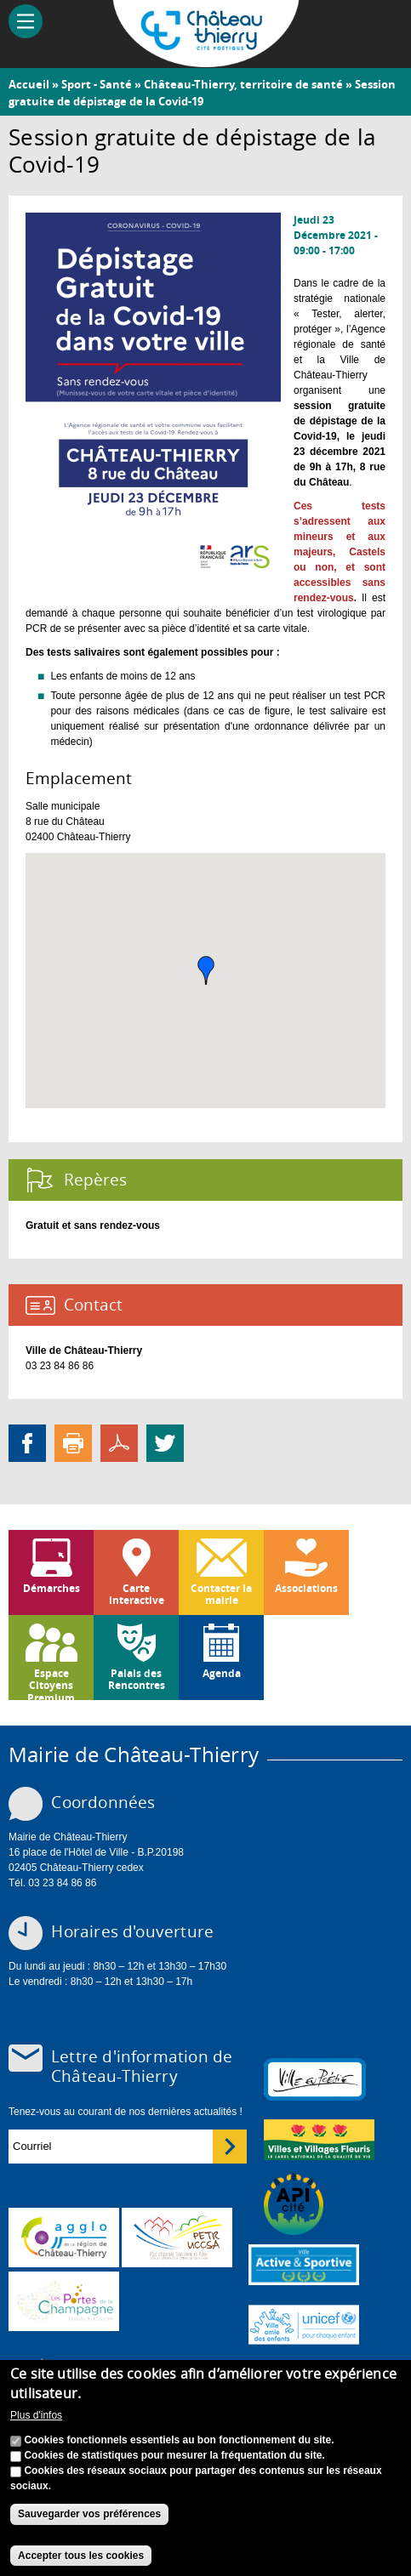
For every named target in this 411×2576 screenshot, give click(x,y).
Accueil (29, 84)
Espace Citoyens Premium (51, 1683)
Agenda (222, 1673)
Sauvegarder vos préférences (89, 2514)
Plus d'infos (36, 2415)
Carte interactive (136, 1594)
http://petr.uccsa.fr (177, 2237)
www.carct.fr (64, 2237)
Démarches (51, 1588)
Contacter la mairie (221, 1594)
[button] (205, 970)
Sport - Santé (96, 84)
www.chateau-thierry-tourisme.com (64, 2301)
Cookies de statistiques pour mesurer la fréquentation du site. (174, 2455)
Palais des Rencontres (136, 1679)
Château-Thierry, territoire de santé (243, 84)
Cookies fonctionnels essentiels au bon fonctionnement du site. (179, 2440)
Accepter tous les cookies (81, 2556)
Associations (306, 1588)
